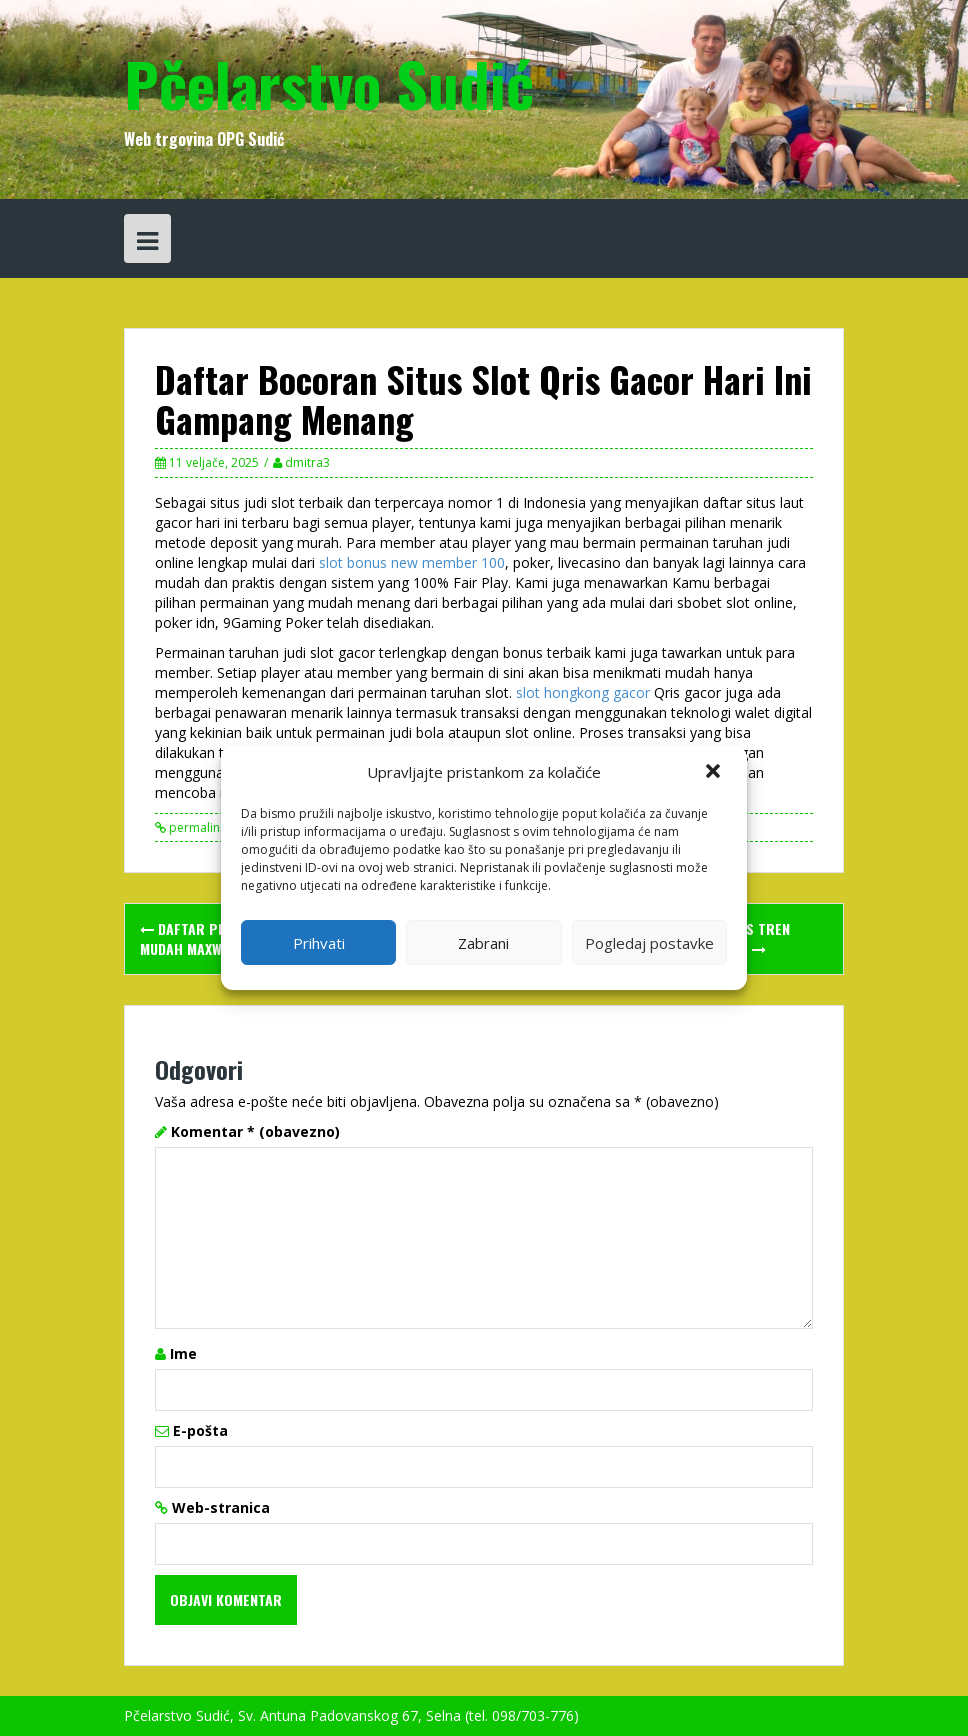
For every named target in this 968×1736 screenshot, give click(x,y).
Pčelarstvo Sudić (329, 82)
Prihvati (319, 943)
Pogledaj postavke (649, 943)
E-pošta (200, 1430)
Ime (183, 1353)
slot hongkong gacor (583, 692)
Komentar (255, 1131)
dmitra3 (307, 462)
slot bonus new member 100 (412, 562)
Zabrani (483, 943)
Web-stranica (221, 1507)
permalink (196, 827)
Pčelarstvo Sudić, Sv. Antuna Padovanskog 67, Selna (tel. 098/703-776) (351, 1715)
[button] (715, 773)
